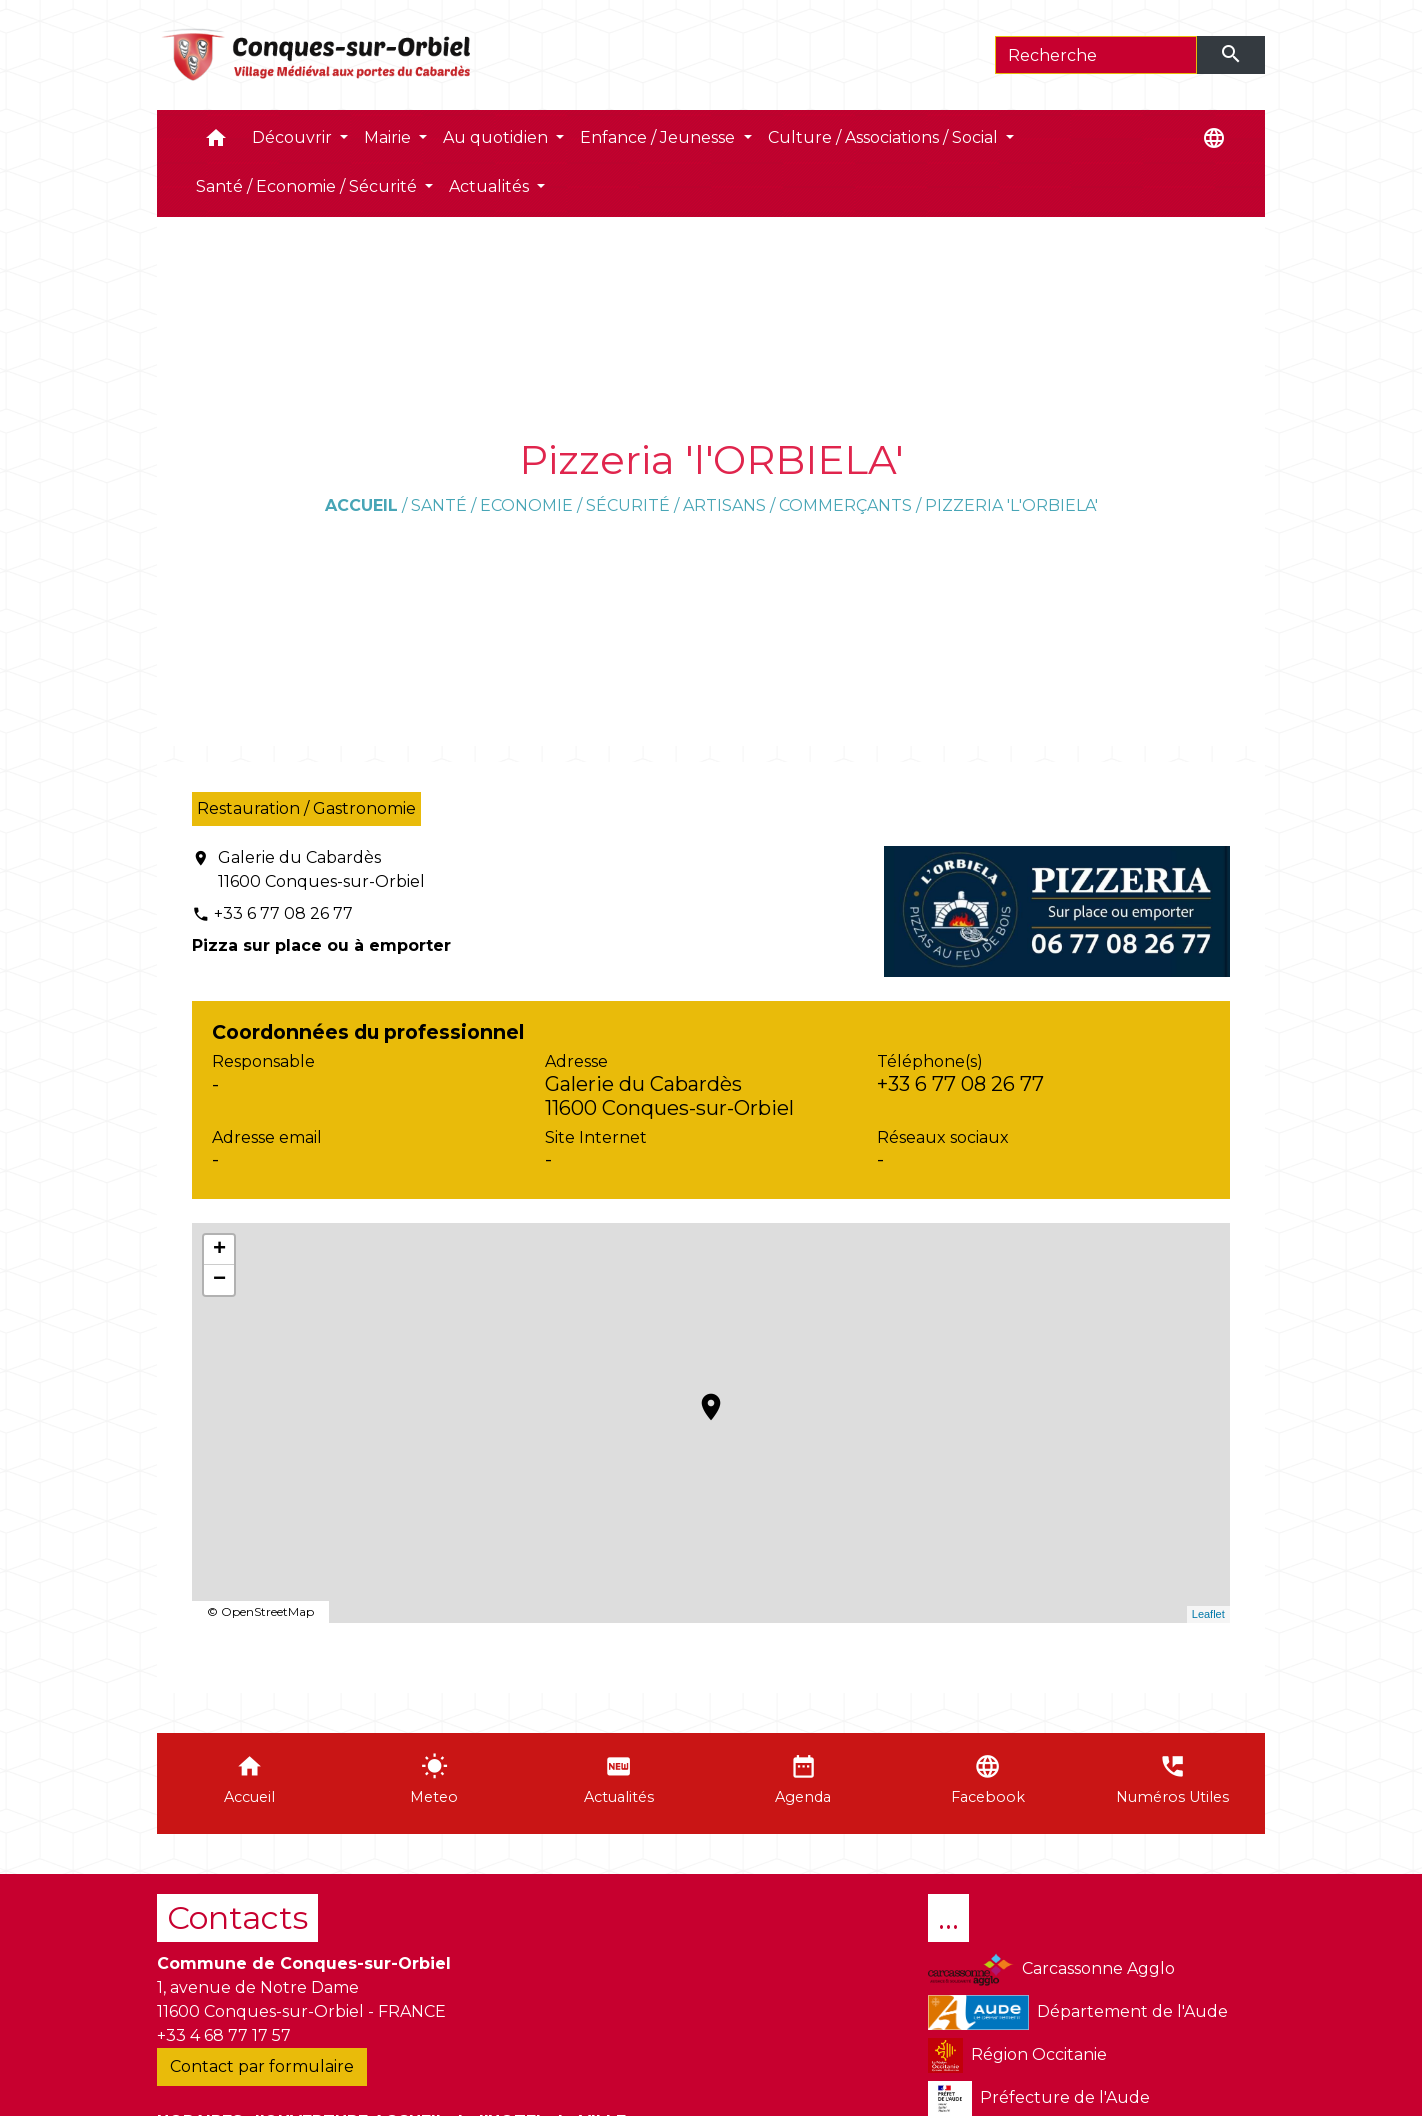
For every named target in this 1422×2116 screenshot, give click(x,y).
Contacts (237, 1917)
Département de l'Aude (1078, 2012)
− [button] (219, 1280)
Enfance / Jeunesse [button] (659, 137)
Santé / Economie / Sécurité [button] (308, 186)
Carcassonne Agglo (1051, 1969)
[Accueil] (317, 55)
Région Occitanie (1017, 2055)
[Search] (1096, 55)
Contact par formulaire (262, 2066)
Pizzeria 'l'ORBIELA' (1011, 505)
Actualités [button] (491, 186)
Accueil (361, 505)
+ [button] (219, 1250)
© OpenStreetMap (260, 1611)
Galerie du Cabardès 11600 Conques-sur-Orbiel (321, 869)
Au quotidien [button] (497, 137)
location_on (701, 1397)
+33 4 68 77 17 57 (224, 2035)
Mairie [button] (389, 137)
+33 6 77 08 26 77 (283, 913)
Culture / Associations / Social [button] (885, 137)
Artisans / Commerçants (797, 505)
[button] (216, 142)
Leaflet (1208, 1614)
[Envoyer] (1231, 55)
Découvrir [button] (294, 137)
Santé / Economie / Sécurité (540, 505)
